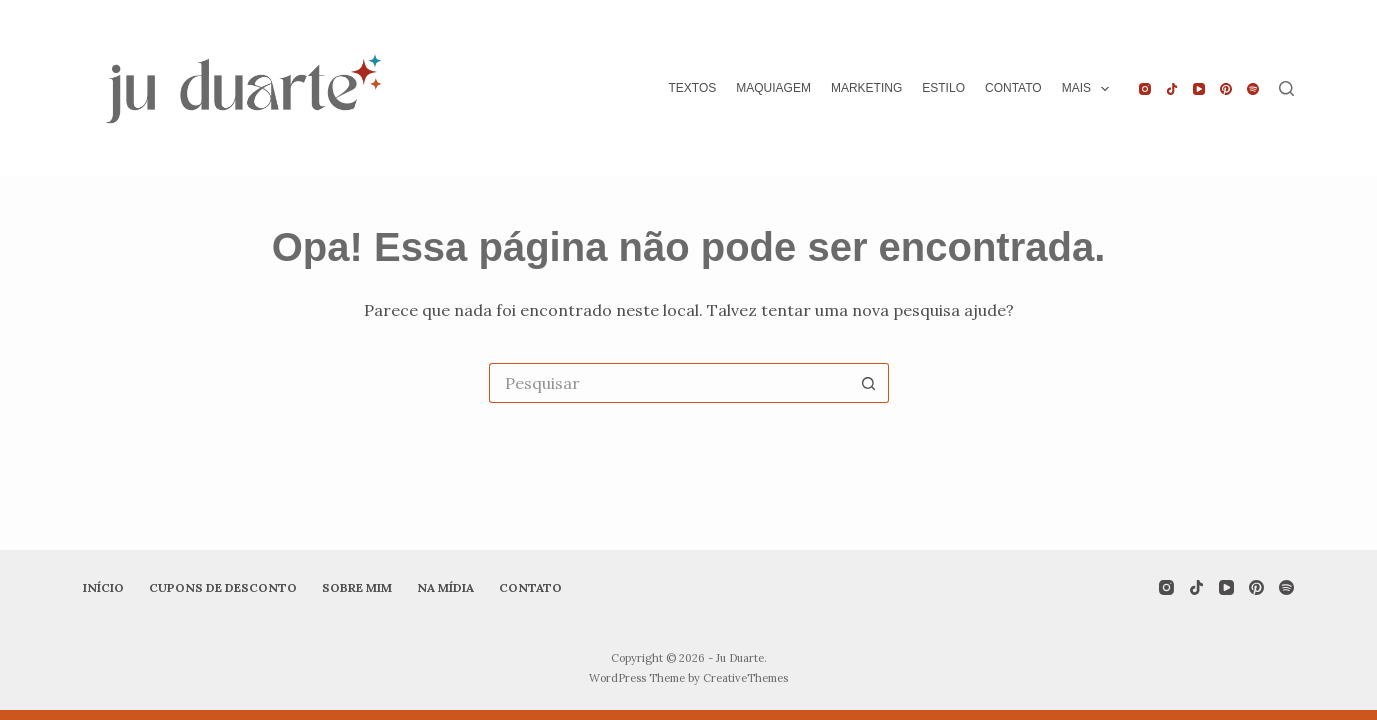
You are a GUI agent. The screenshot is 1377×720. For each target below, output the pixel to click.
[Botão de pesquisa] (869, 383)
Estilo (943, 88)
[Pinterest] (1226, 89)
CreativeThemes (745, 678)
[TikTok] (1172, 89)
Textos (692, 88)
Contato (1013, 88)
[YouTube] (1199, 89)
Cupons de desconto (223, 587)
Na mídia (445, 587)
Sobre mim (357, 587)
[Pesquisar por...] (669, 383)
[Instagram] (1145, 89)
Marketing (866, 88)
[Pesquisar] (1286, 88)
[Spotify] (1253, 89)
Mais (1090, 89)
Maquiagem (773, 88)
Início (103, 587)
